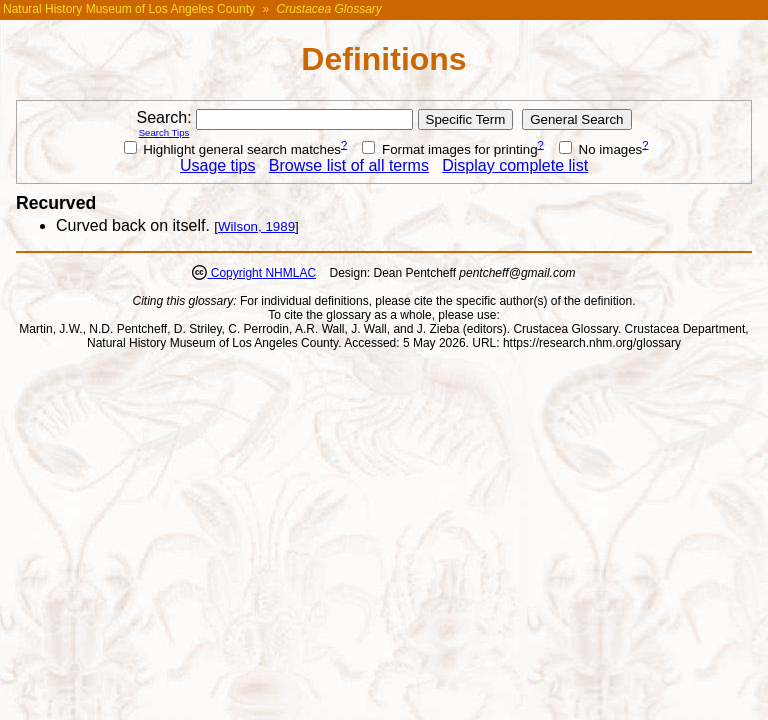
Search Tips (164, 132)
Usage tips (218, 165)
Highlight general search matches (233, 149)
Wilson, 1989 (256, 226)
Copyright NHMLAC (261, 273)
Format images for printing (449, 149)
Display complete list (515, 165)
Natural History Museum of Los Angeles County (129, 9)
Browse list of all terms (349, 165)
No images (600, 149)
